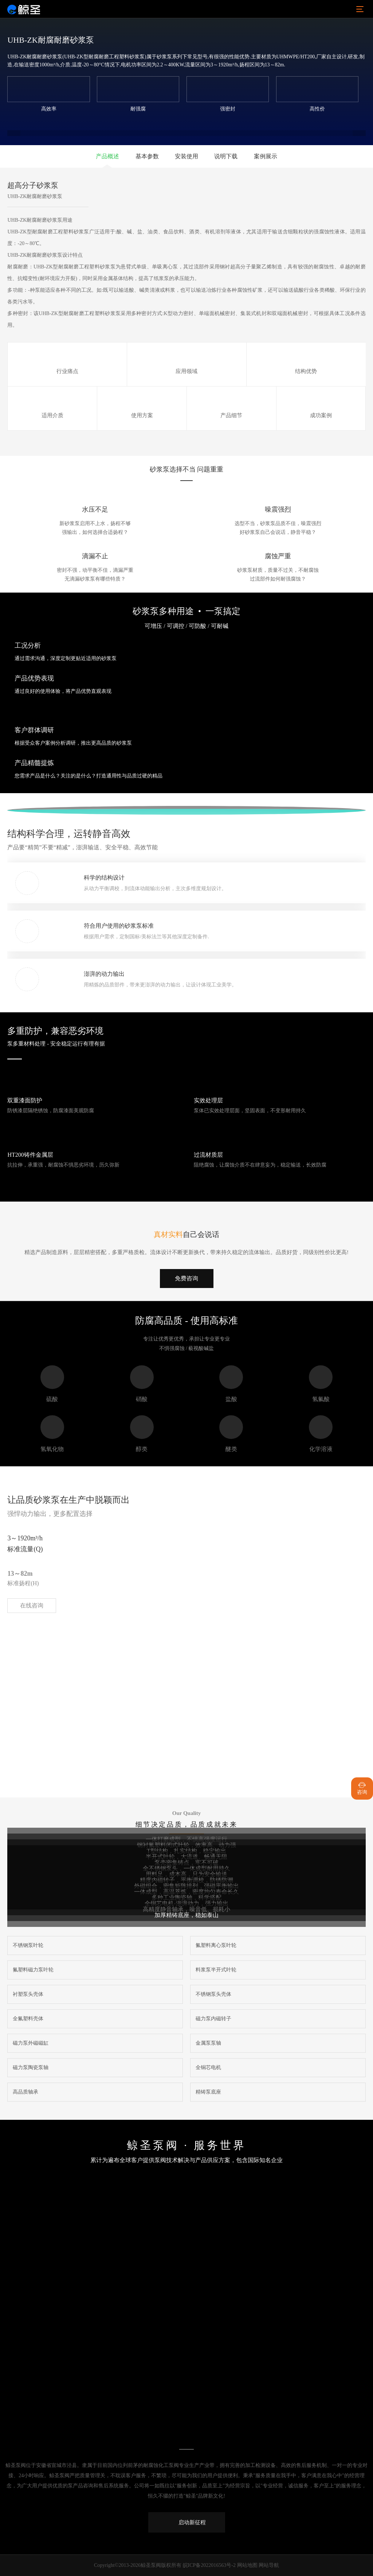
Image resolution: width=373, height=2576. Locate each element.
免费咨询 (186, 1278)
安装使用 (186, 156)
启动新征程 (187, 2522)
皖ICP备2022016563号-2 (209, 2565)
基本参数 (147, 156)
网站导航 (269, 2565)
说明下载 (225, 156)
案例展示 (265, 156)
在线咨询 (31, 1605)
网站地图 (247, 2565)
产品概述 (107, 156)
